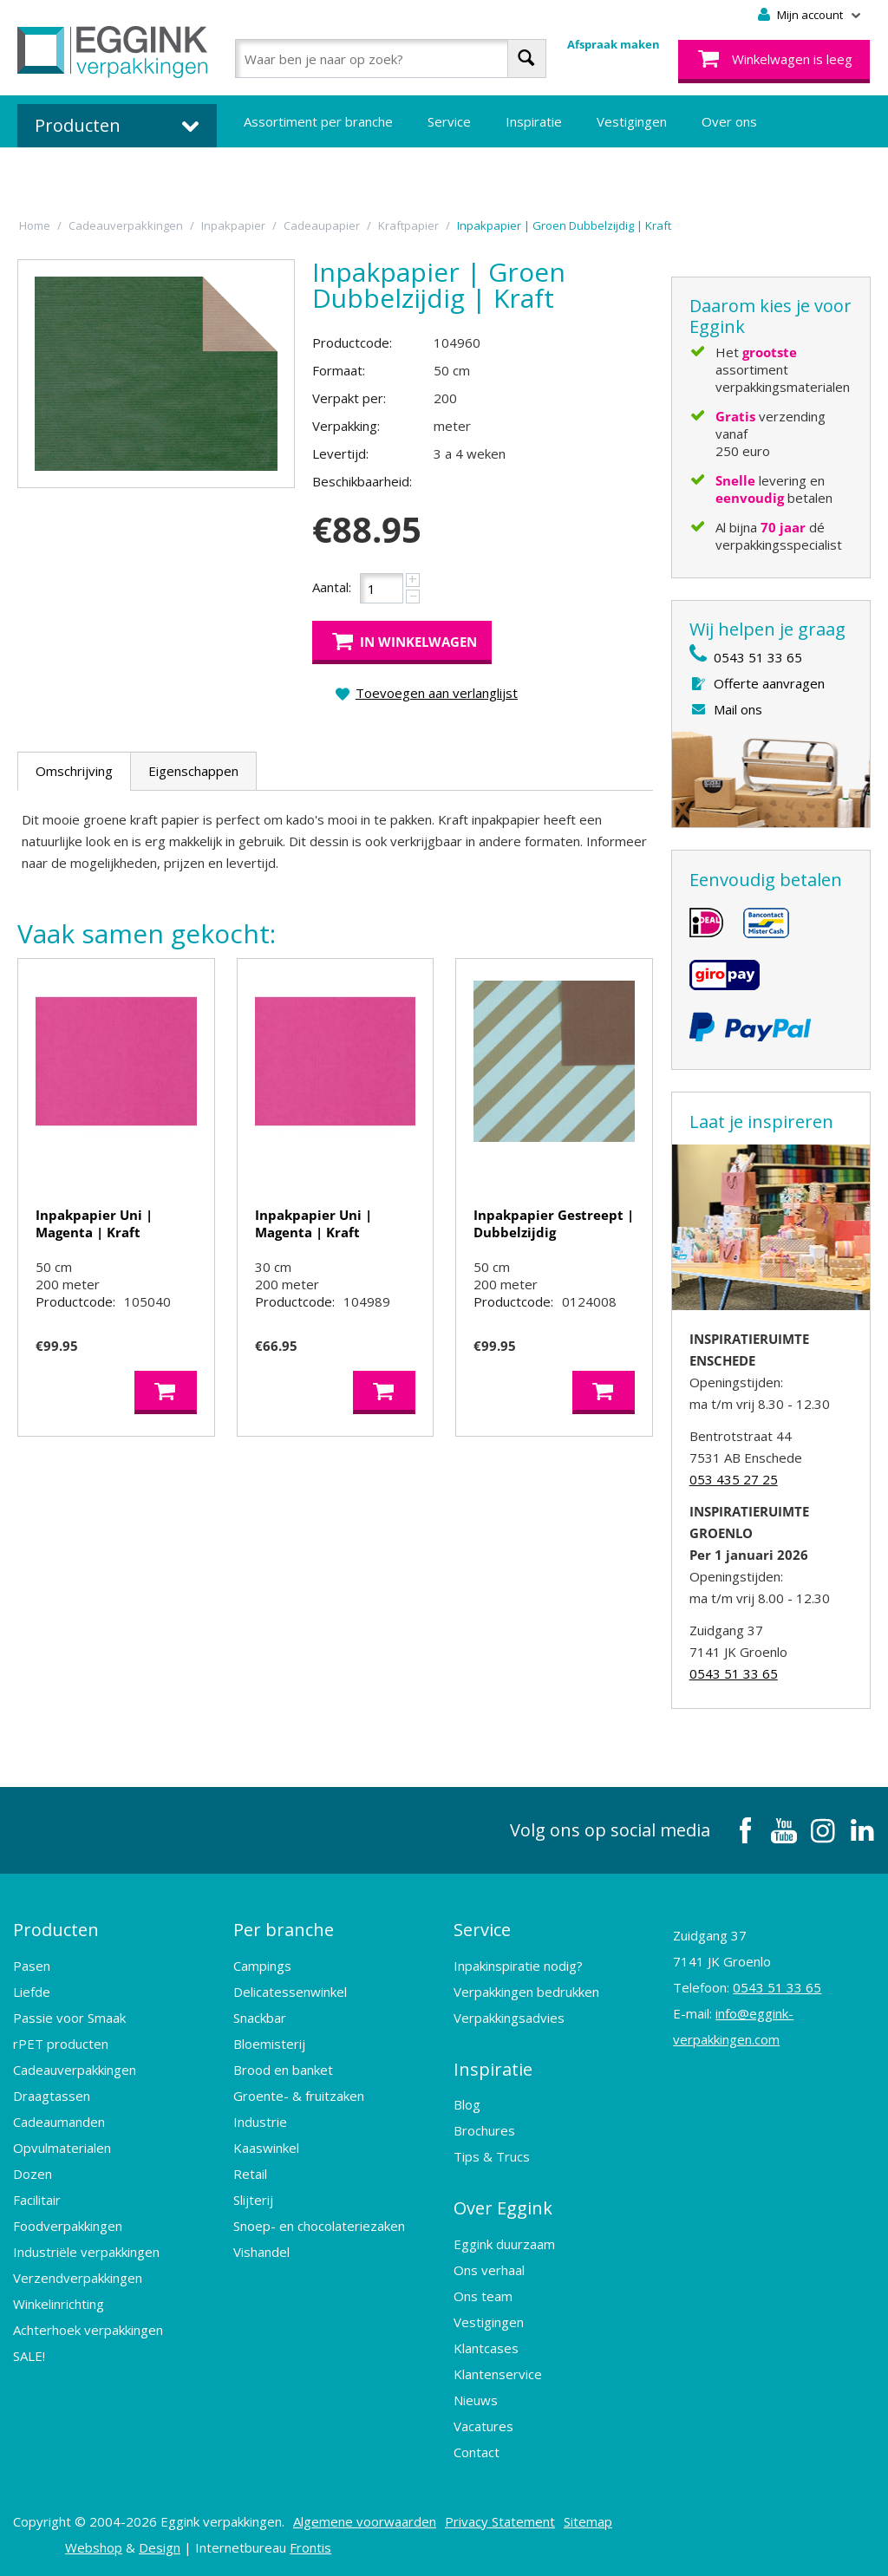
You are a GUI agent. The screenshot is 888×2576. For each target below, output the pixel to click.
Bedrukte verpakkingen (313, 173)
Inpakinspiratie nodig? (518, 1964)
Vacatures (483, 2424)
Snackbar (259, 2016)
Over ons (729, 121)
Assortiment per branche (318, 121)
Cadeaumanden (59, 2120)
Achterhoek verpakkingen (88, 2329)
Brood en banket (283, 2068)
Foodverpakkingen (67, 2225)
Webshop (93, 2545)
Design (159, 2545)
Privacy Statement (500, 2519)
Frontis (310, 2545)
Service (449, 121)
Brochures (484, 2129)
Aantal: (331, 587)
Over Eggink (503, 2207)
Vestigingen (632, 121)
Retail (250, 2172)
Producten (56, 1929)
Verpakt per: (349, 398)
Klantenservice (498, 2372)
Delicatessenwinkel (290, 1990)
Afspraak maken (613, 44)
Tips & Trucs (492, 2155)
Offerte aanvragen (769, 683)
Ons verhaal (489, 2268)
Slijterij (253, 2199)
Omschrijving (74, 770)
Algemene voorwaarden (364, 2519)
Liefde (31, 1990)
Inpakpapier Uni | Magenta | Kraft (94, 1223)
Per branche (283, 1929)
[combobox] (390, 58)
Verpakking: (346, 425)
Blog (467, 2103)
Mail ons (738, 709)
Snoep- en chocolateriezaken (319, 2225)
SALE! (29, 2355)
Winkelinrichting (58, 2303)
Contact (477, 2450)
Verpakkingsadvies (509, 2016)
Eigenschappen (193, 770)
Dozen (32, 2172)
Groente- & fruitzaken (298, 2094)
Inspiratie (534, 121)
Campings (262, 1964)
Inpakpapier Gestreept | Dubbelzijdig (553, 1223)
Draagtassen (51, 2094)
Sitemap (588, 2519)
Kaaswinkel (266, 2146)
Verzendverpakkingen (77, 2277)
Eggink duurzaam (504, 2242)
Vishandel (261, 2251)
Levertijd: (340, 453)
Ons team (483, 2294)
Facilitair (37, 2199)
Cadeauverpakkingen (74, 2068)
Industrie (260, 2120)
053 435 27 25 (733, 1479)
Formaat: (338, 370)
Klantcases (486, 2346)
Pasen (31, 1964)
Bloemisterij (269, 2042)
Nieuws (476, 2398)
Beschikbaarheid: (362, 481)
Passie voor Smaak (69, 2016)
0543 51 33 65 (758, 657)
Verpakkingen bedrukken (526, 1990)
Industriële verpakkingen (86, 2251)
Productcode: (352, 342)
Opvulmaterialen (62, 2146)
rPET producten (60, 2042)
